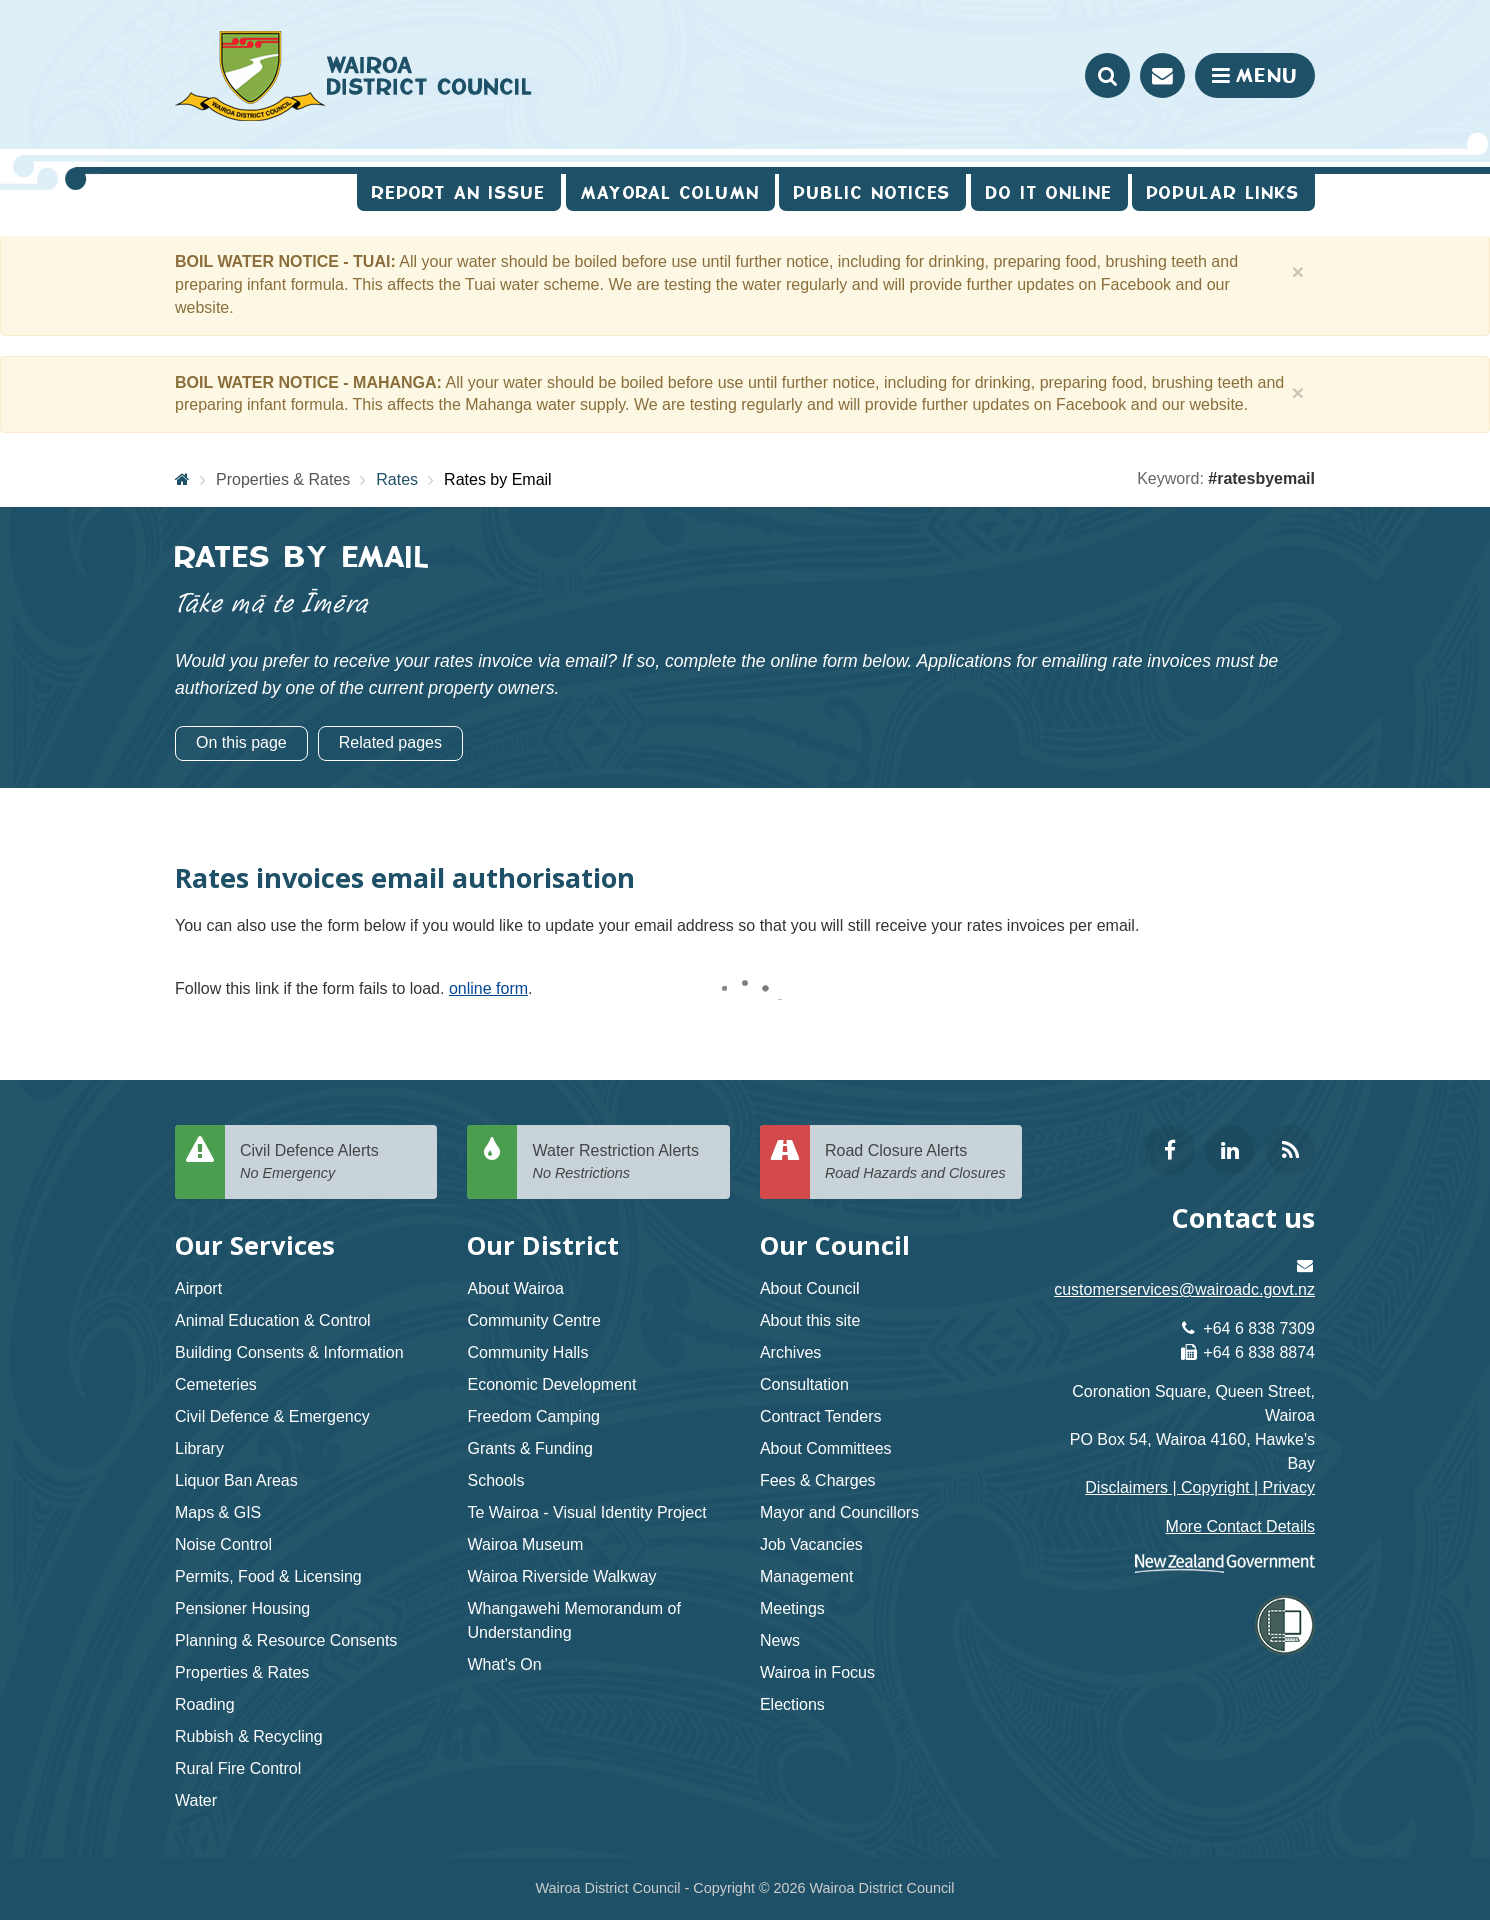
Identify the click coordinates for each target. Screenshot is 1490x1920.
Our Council (835, 1245)
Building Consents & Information (289, 1352)
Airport (198, 1288)
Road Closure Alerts (916, 1162)
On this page (241, 742)
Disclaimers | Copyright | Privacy (1200, 1487)
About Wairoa (515, 1288)
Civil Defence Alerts (331, 1162)
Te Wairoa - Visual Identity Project (586, 1512)
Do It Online (1049, 192)
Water (196, 1800)
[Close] (1298, 271)
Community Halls (527, 1352)
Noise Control (223, 1544)
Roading (205, 1704)
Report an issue (459, 192)
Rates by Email (498, 479)
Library (199, 1448)
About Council (810, 1288)
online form (488, 988)
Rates (397, 479)
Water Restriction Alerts (623, 1162)
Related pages (390, 742)
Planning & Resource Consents (286, 1640)
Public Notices (872, 192)
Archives (790, 1352)
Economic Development (551, 1384)
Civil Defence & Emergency (272, 1416)
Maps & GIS (218, 1512)
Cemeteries (216, 1384)
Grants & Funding (529, 1448)
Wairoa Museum (525, 1544)
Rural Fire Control (238, 1768)
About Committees (826, 1448)
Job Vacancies (811, 1544)
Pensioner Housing (242, 1608)
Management (806, 1576)
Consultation (804, 1384)
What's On (504, 1664)
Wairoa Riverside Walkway (561, 1576)
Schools (495, 1480)
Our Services (255, 1245)
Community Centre (533, 1320)
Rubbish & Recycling (249, 1736)
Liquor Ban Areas (236, 1480)
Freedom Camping (533, 1416)
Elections (792, 1704)
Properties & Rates (283, 479)
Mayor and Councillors (839, 1512)
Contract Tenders (821, 1416)
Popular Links (1223, 192)
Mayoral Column (670, 192)
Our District (543, 1245)
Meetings (792, 1608)
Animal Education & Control (273, 1320)
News (780, 1640)
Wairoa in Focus (817, 1672)
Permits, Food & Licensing (268, 1576)
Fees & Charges (818, 1480)
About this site (810, 1320)
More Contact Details (1240, 1526)
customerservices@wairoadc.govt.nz (1184, 1289)
